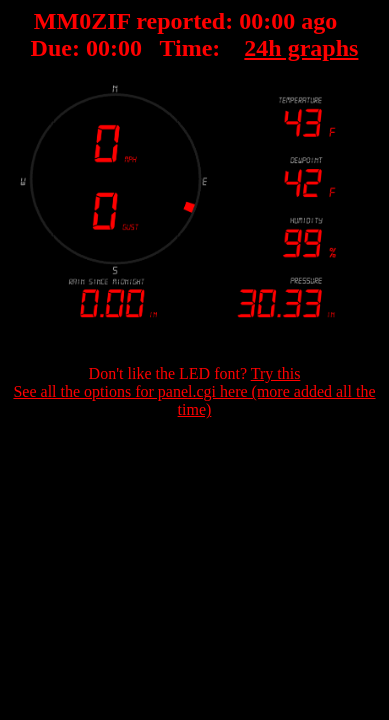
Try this (276, 373)
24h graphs (301, 48)
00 (251, 21)
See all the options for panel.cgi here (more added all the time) (194, 400)
